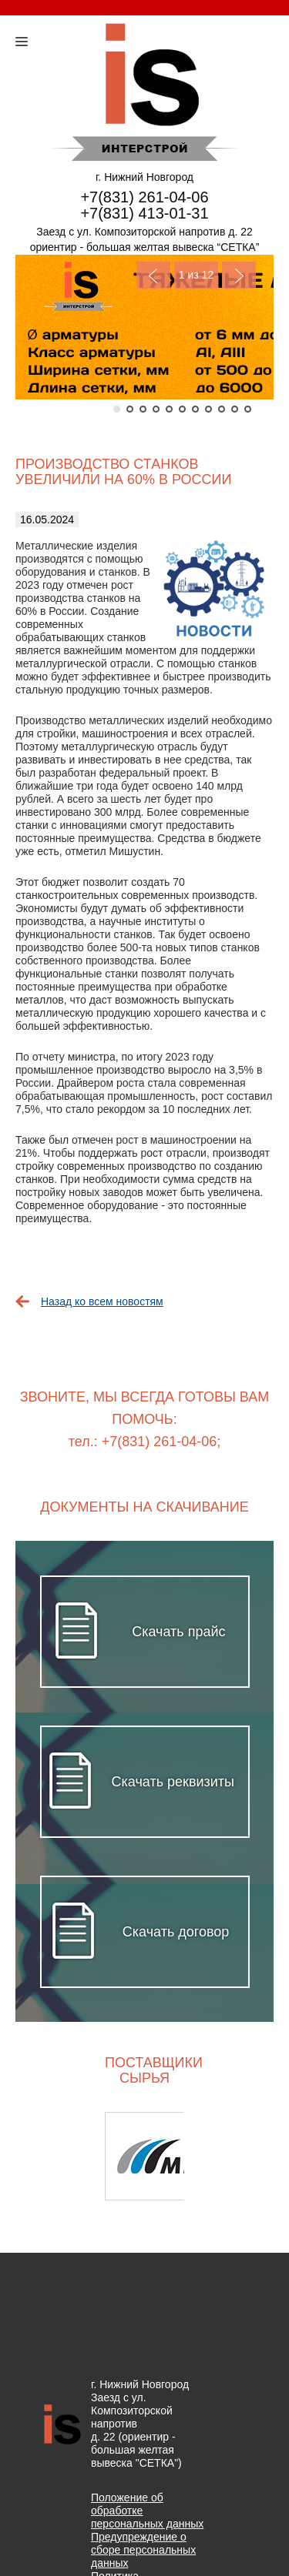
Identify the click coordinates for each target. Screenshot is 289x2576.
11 (247, 409)
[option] (144, 2156)
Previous (153, 275)
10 (234, 409)
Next (239, 275)
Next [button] (233, 2156)
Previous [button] (56, 2156)
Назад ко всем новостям (102, 1301)
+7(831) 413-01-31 (144, 213)
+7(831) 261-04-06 (144, 197)
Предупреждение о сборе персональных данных (143, 2550)
